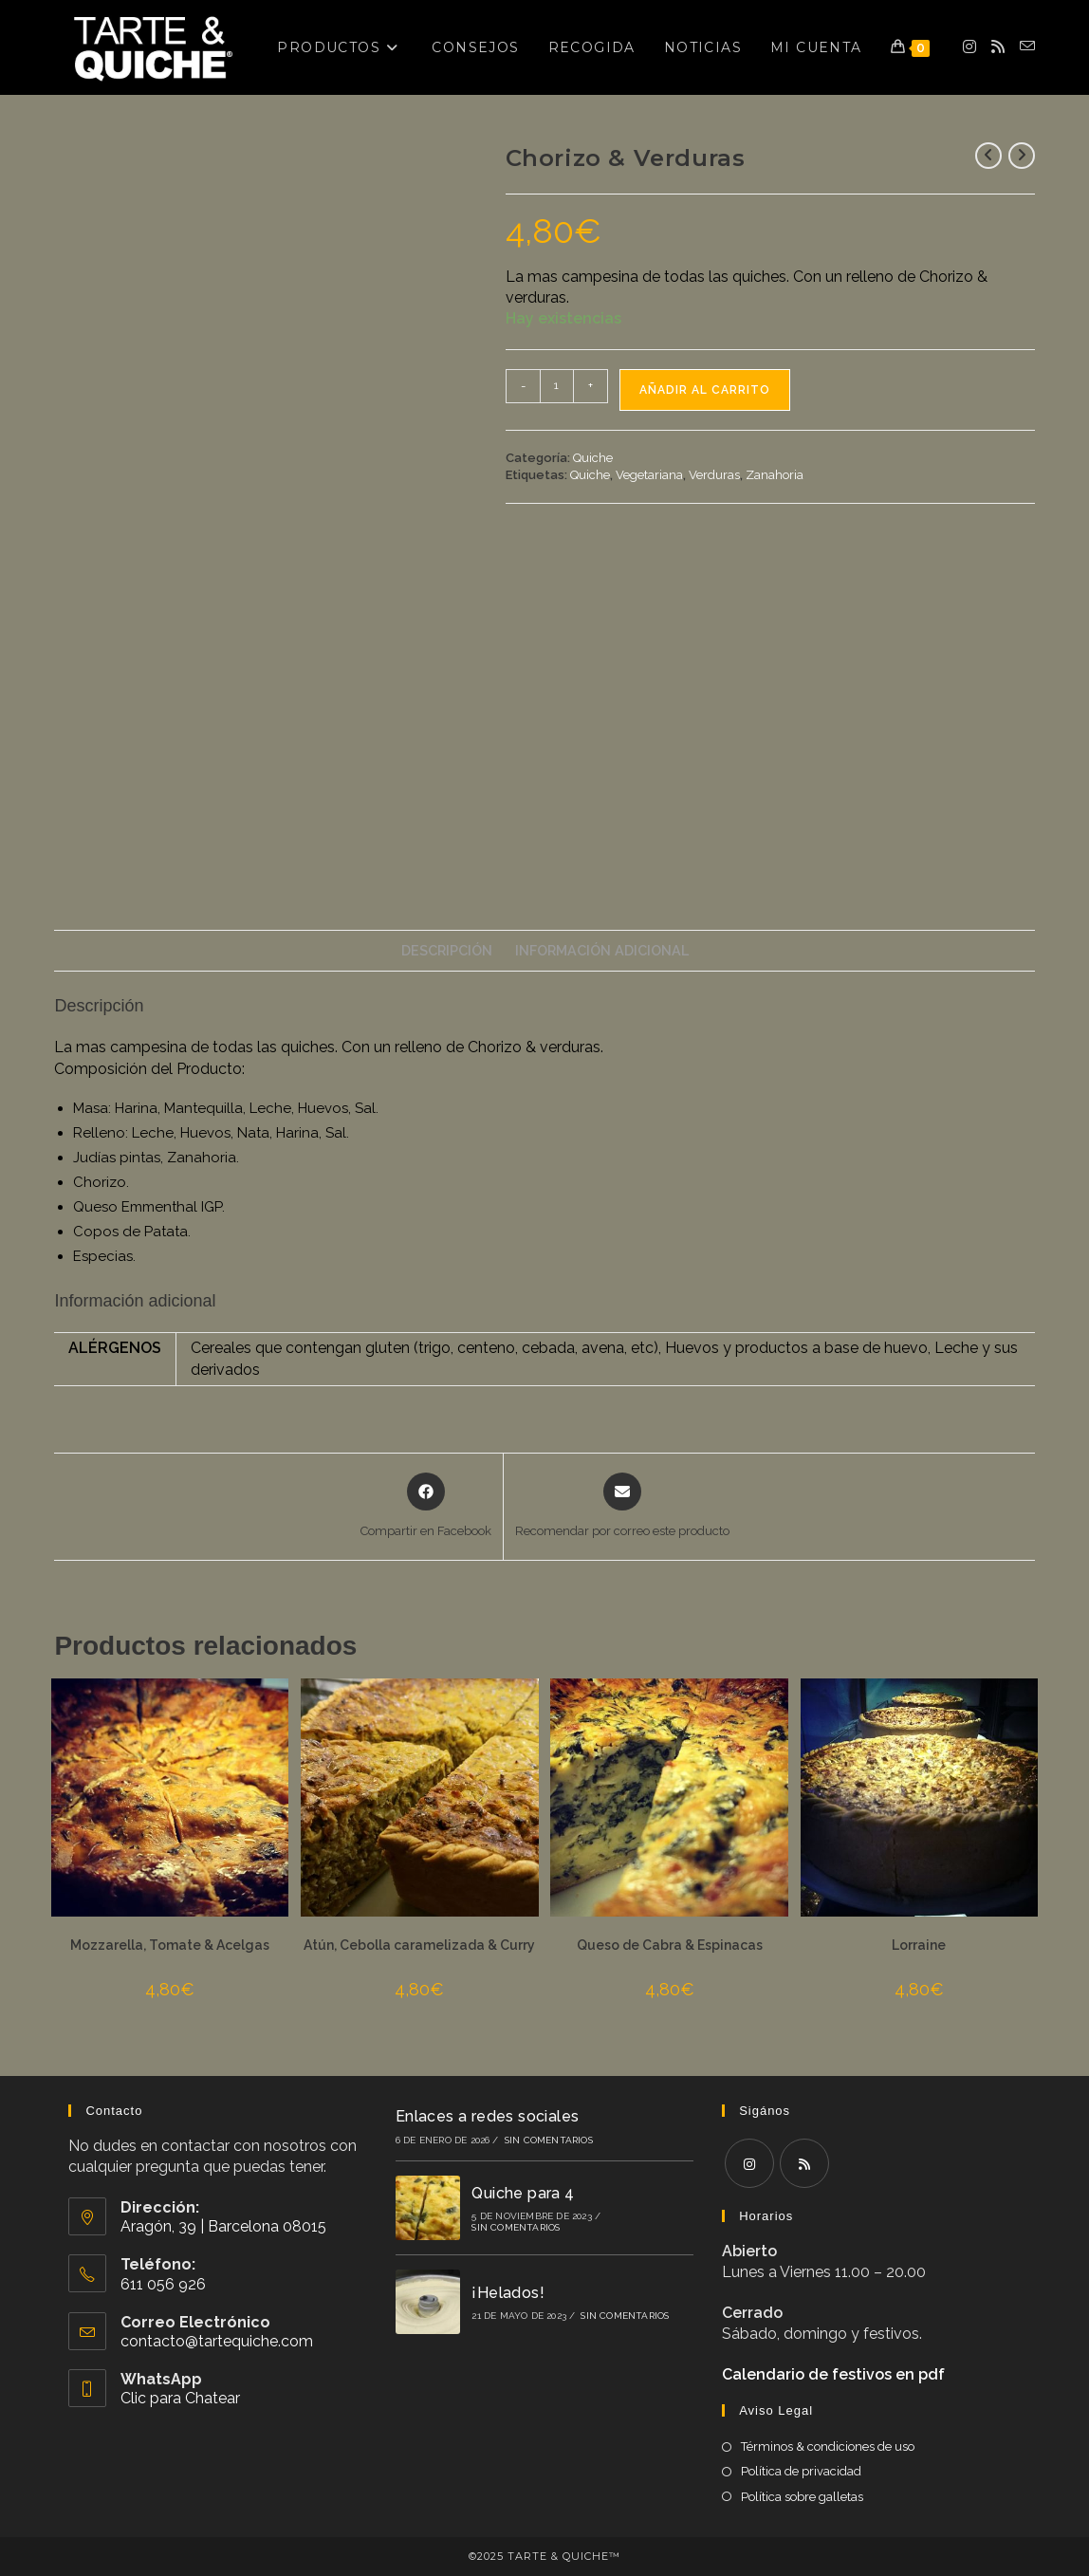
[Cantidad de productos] (557, 386)
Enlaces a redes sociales (488, 2116)
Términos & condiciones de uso (827, 2446)
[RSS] (804, 2163)
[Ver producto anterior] (988, 155)
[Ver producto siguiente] (1021, 155)
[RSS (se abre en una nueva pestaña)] (998, 47)
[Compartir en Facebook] (425, 1507)
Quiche (593, 458)
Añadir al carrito (704, 390)
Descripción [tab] (446, 950)
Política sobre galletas (802, 2497)
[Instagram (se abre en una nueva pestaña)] (969, 47)
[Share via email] (622, 1507)
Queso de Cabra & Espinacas (670, 1945)
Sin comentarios (549, 2140)
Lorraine (919, 1945)
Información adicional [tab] (602, 950)
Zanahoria (774, 475)
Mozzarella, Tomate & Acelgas (169, 1945)
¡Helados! (507, 2293)
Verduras (714, 475)
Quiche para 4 (522, 2193)
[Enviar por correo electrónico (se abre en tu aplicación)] (1027, 46)
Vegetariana (649, 475)
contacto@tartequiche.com (216, 2341)
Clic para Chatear (180, 2398)
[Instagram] (749, 2163)
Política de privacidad (801, 2471)
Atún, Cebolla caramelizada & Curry (419, 1945)
